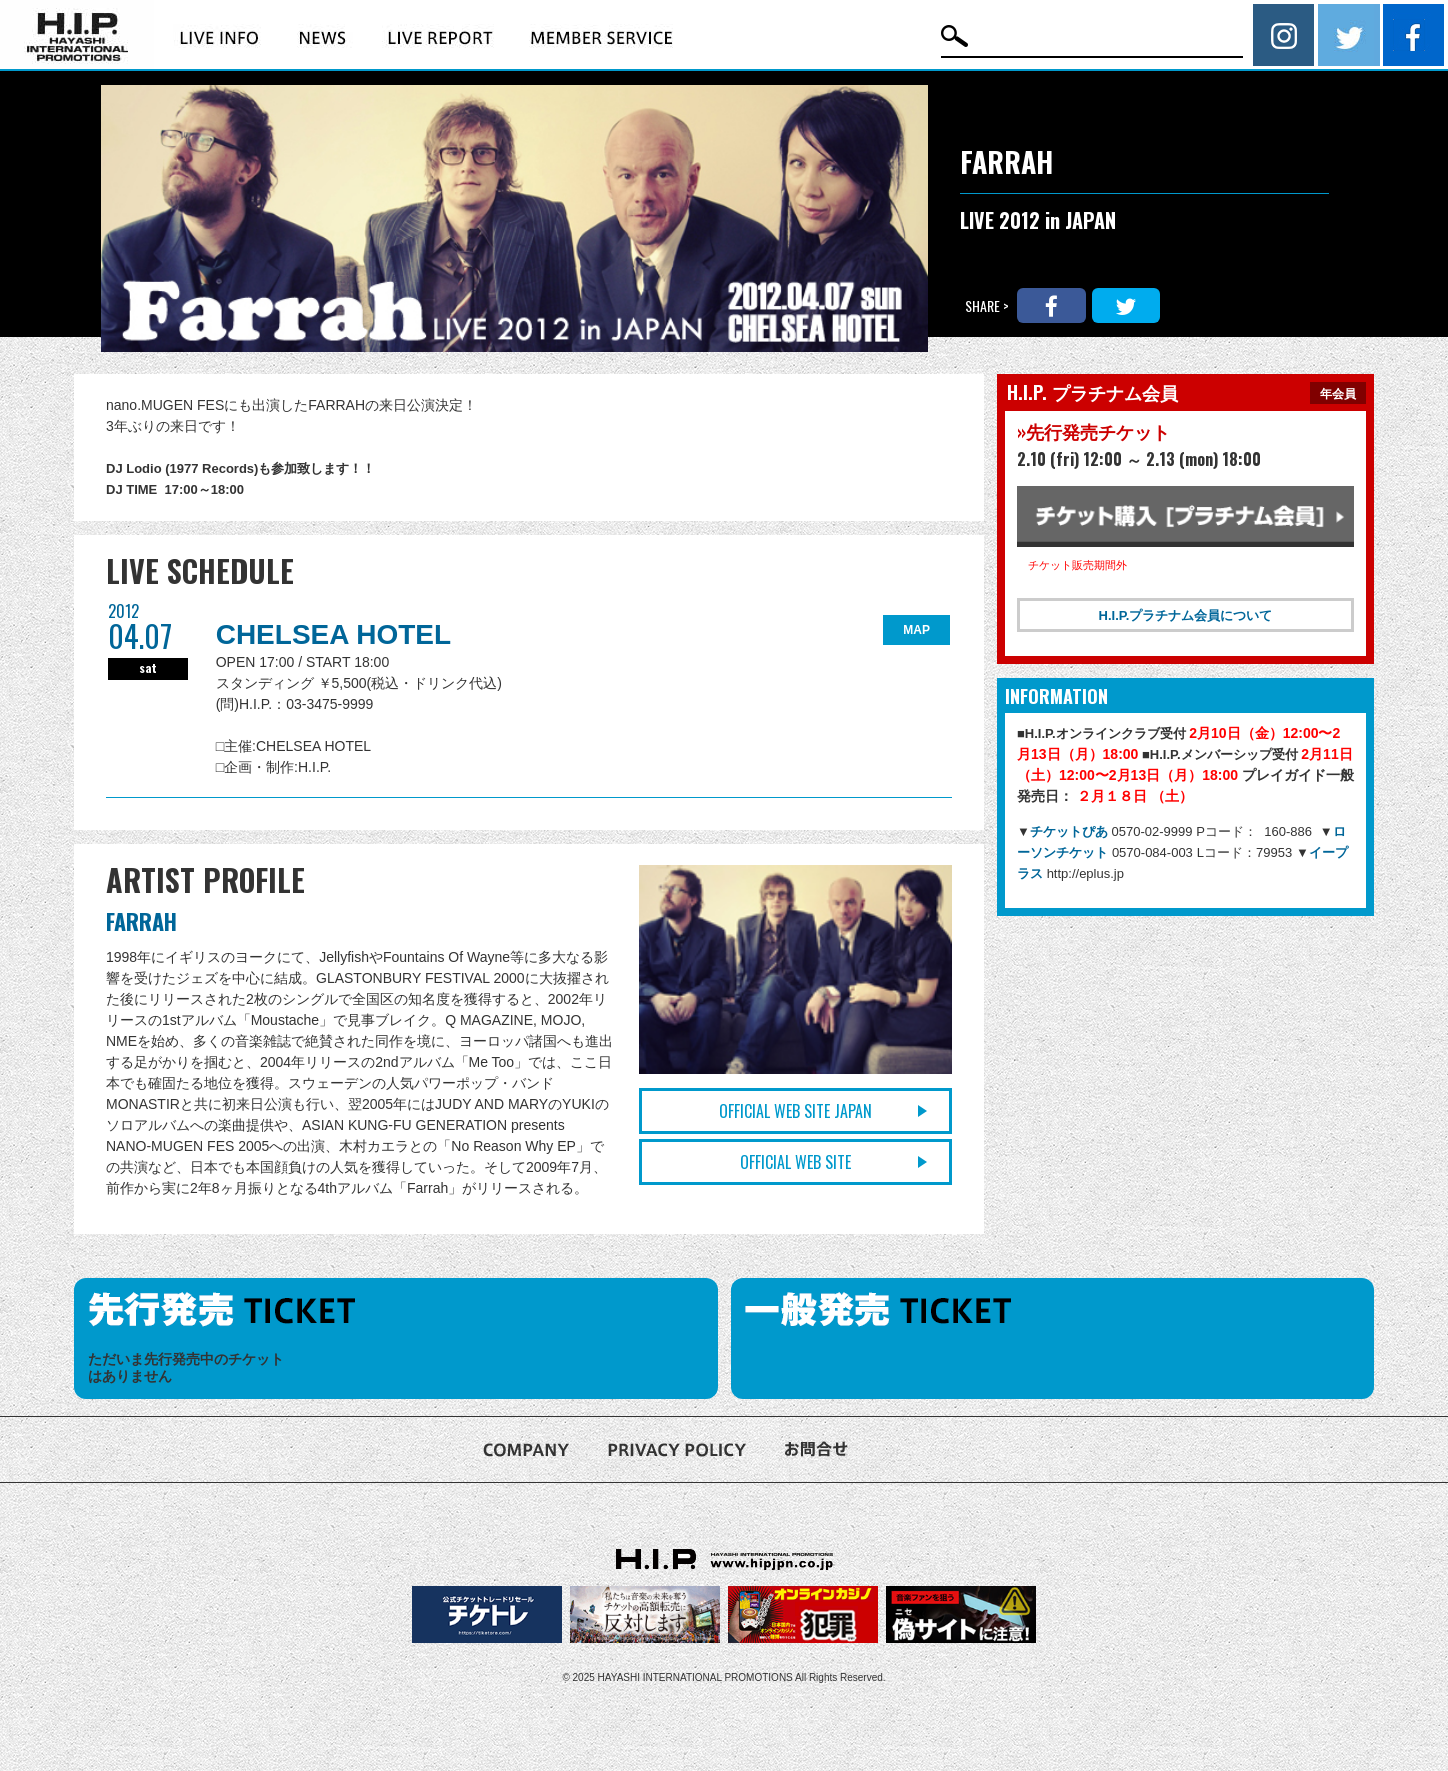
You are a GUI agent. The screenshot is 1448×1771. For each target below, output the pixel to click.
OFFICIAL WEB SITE (795, 1162)
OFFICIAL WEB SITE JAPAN (795, 1111)
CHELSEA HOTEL (333, 634)
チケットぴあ (1071, 831)
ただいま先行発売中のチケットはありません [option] (186, 1367)
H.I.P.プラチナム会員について (1186, 615)
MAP (916, 630)
